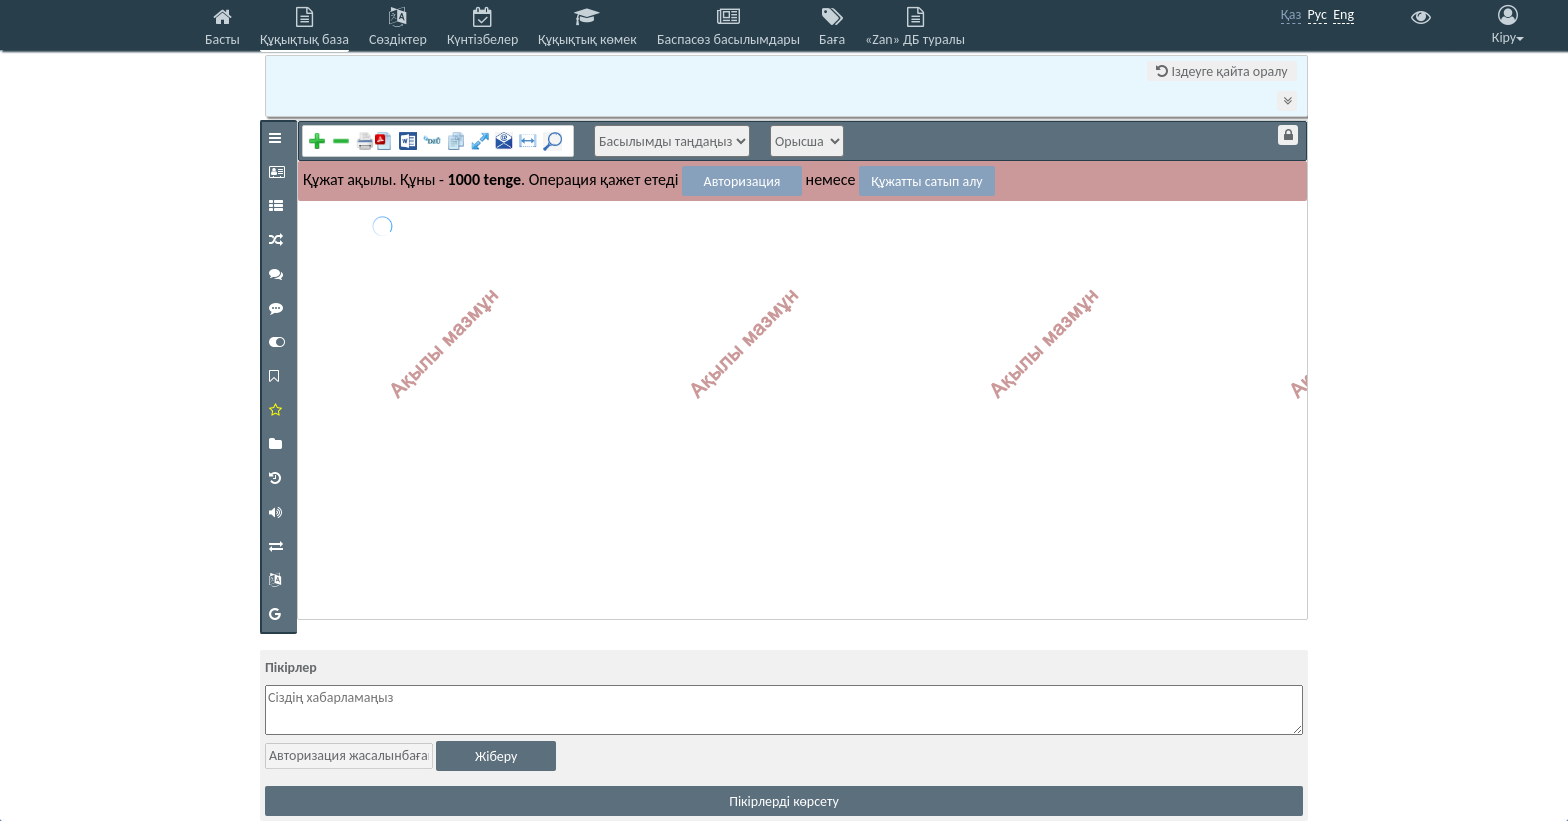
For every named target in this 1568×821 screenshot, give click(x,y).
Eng (1343, 14)
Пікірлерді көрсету (784, 801)
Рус (1317, 14)
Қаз (1291, 14)
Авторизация (742, 181)
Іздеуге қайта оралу (1221, 71)
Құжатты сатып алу (927, 181)
